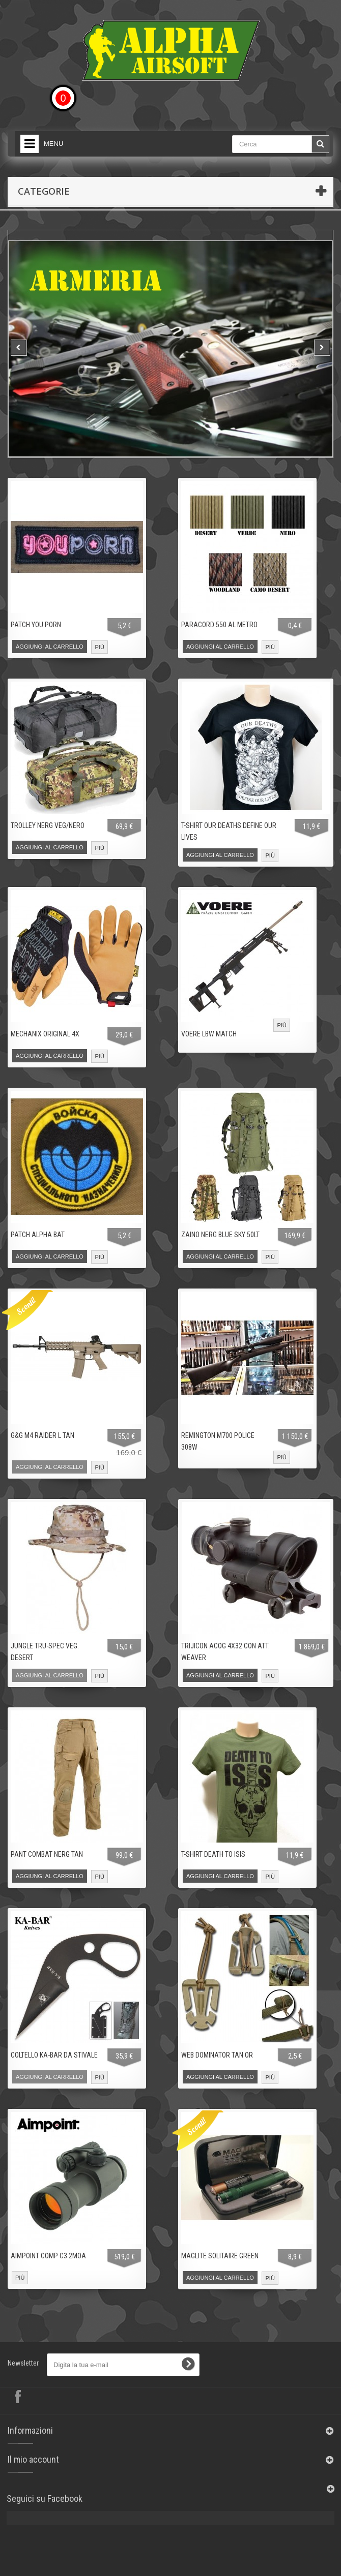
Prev (19, 348)
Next (322, 348)
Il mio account (33, 2459)
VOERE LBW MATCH (209, 1034)
